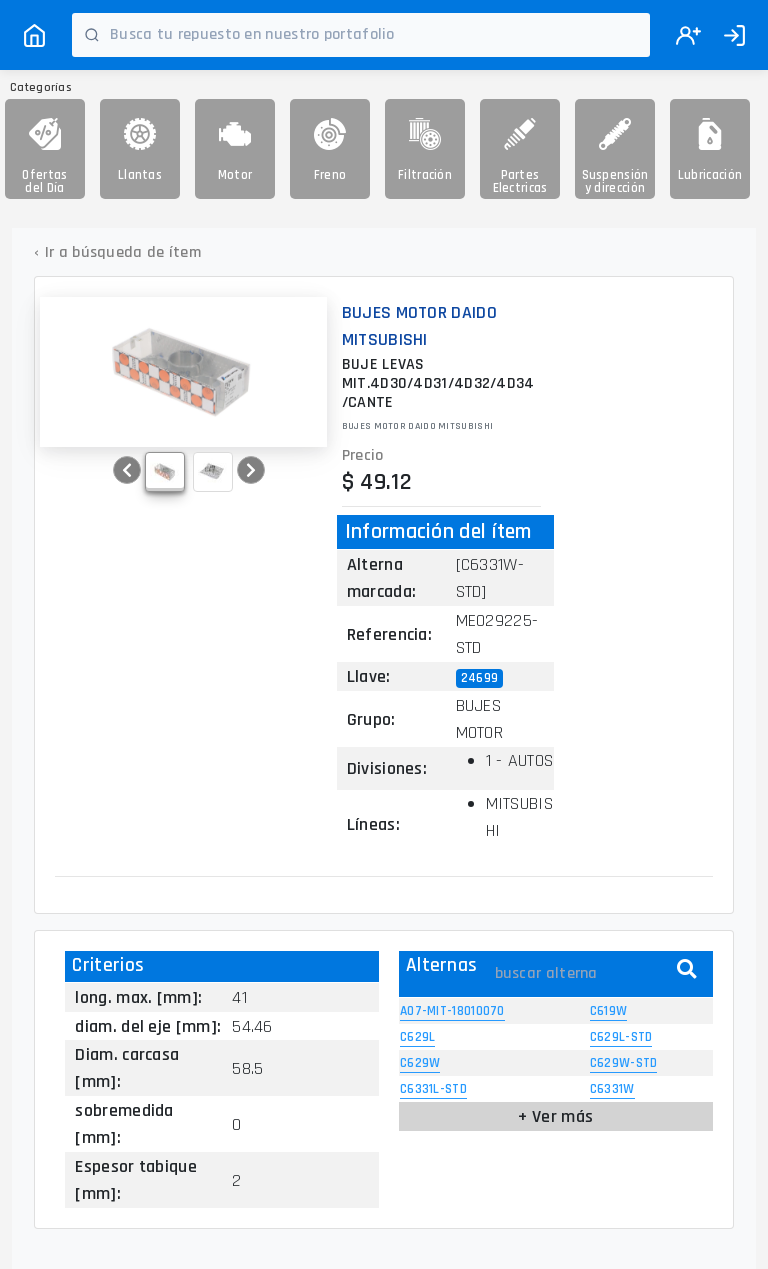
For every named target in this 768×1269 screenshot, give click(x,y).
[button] (127, 470)
